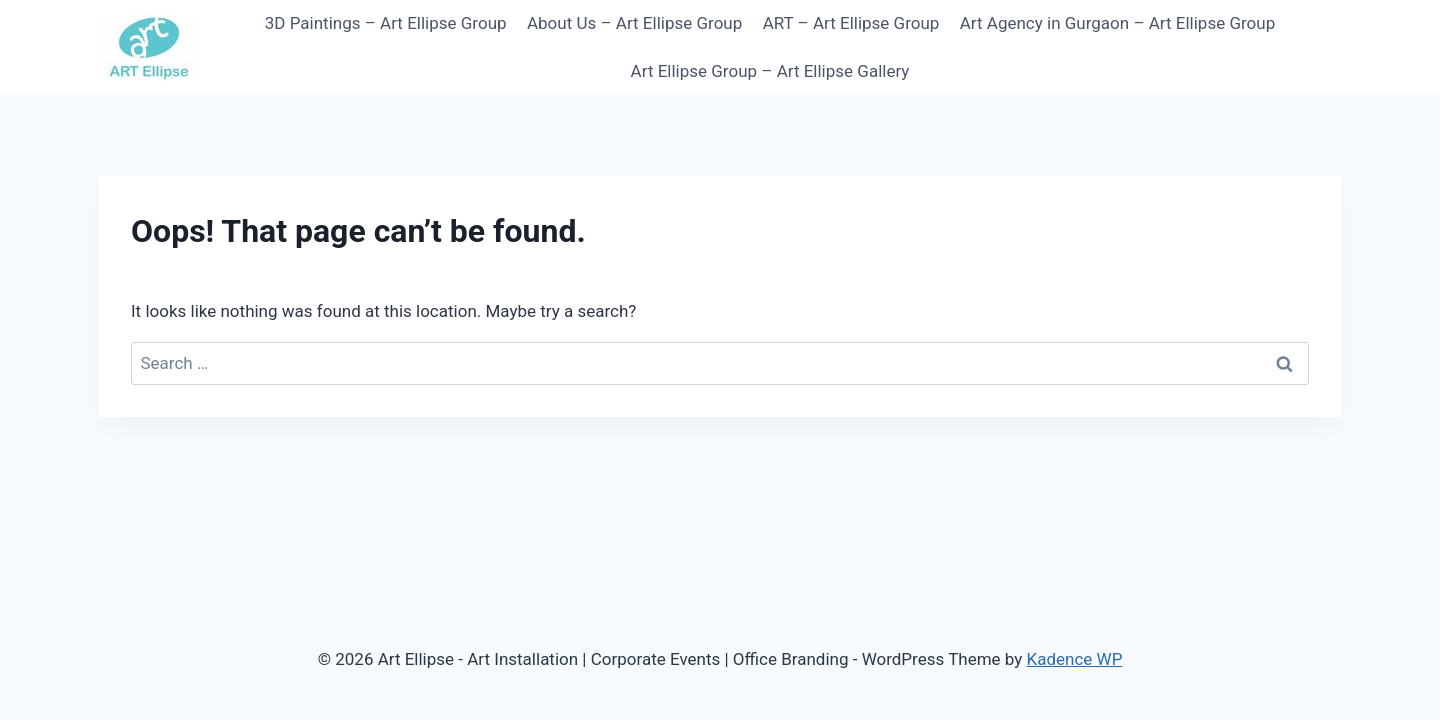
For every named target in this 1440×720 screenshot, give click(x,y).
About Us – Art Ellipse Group (634, 23)
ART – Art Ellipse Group (851, 23)
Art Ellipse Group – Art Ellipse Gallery (770, 71)
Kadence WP (1075, 659)
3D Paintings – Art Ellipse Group (386, 23)
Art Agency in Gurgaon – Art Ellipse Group (1117, 23)
